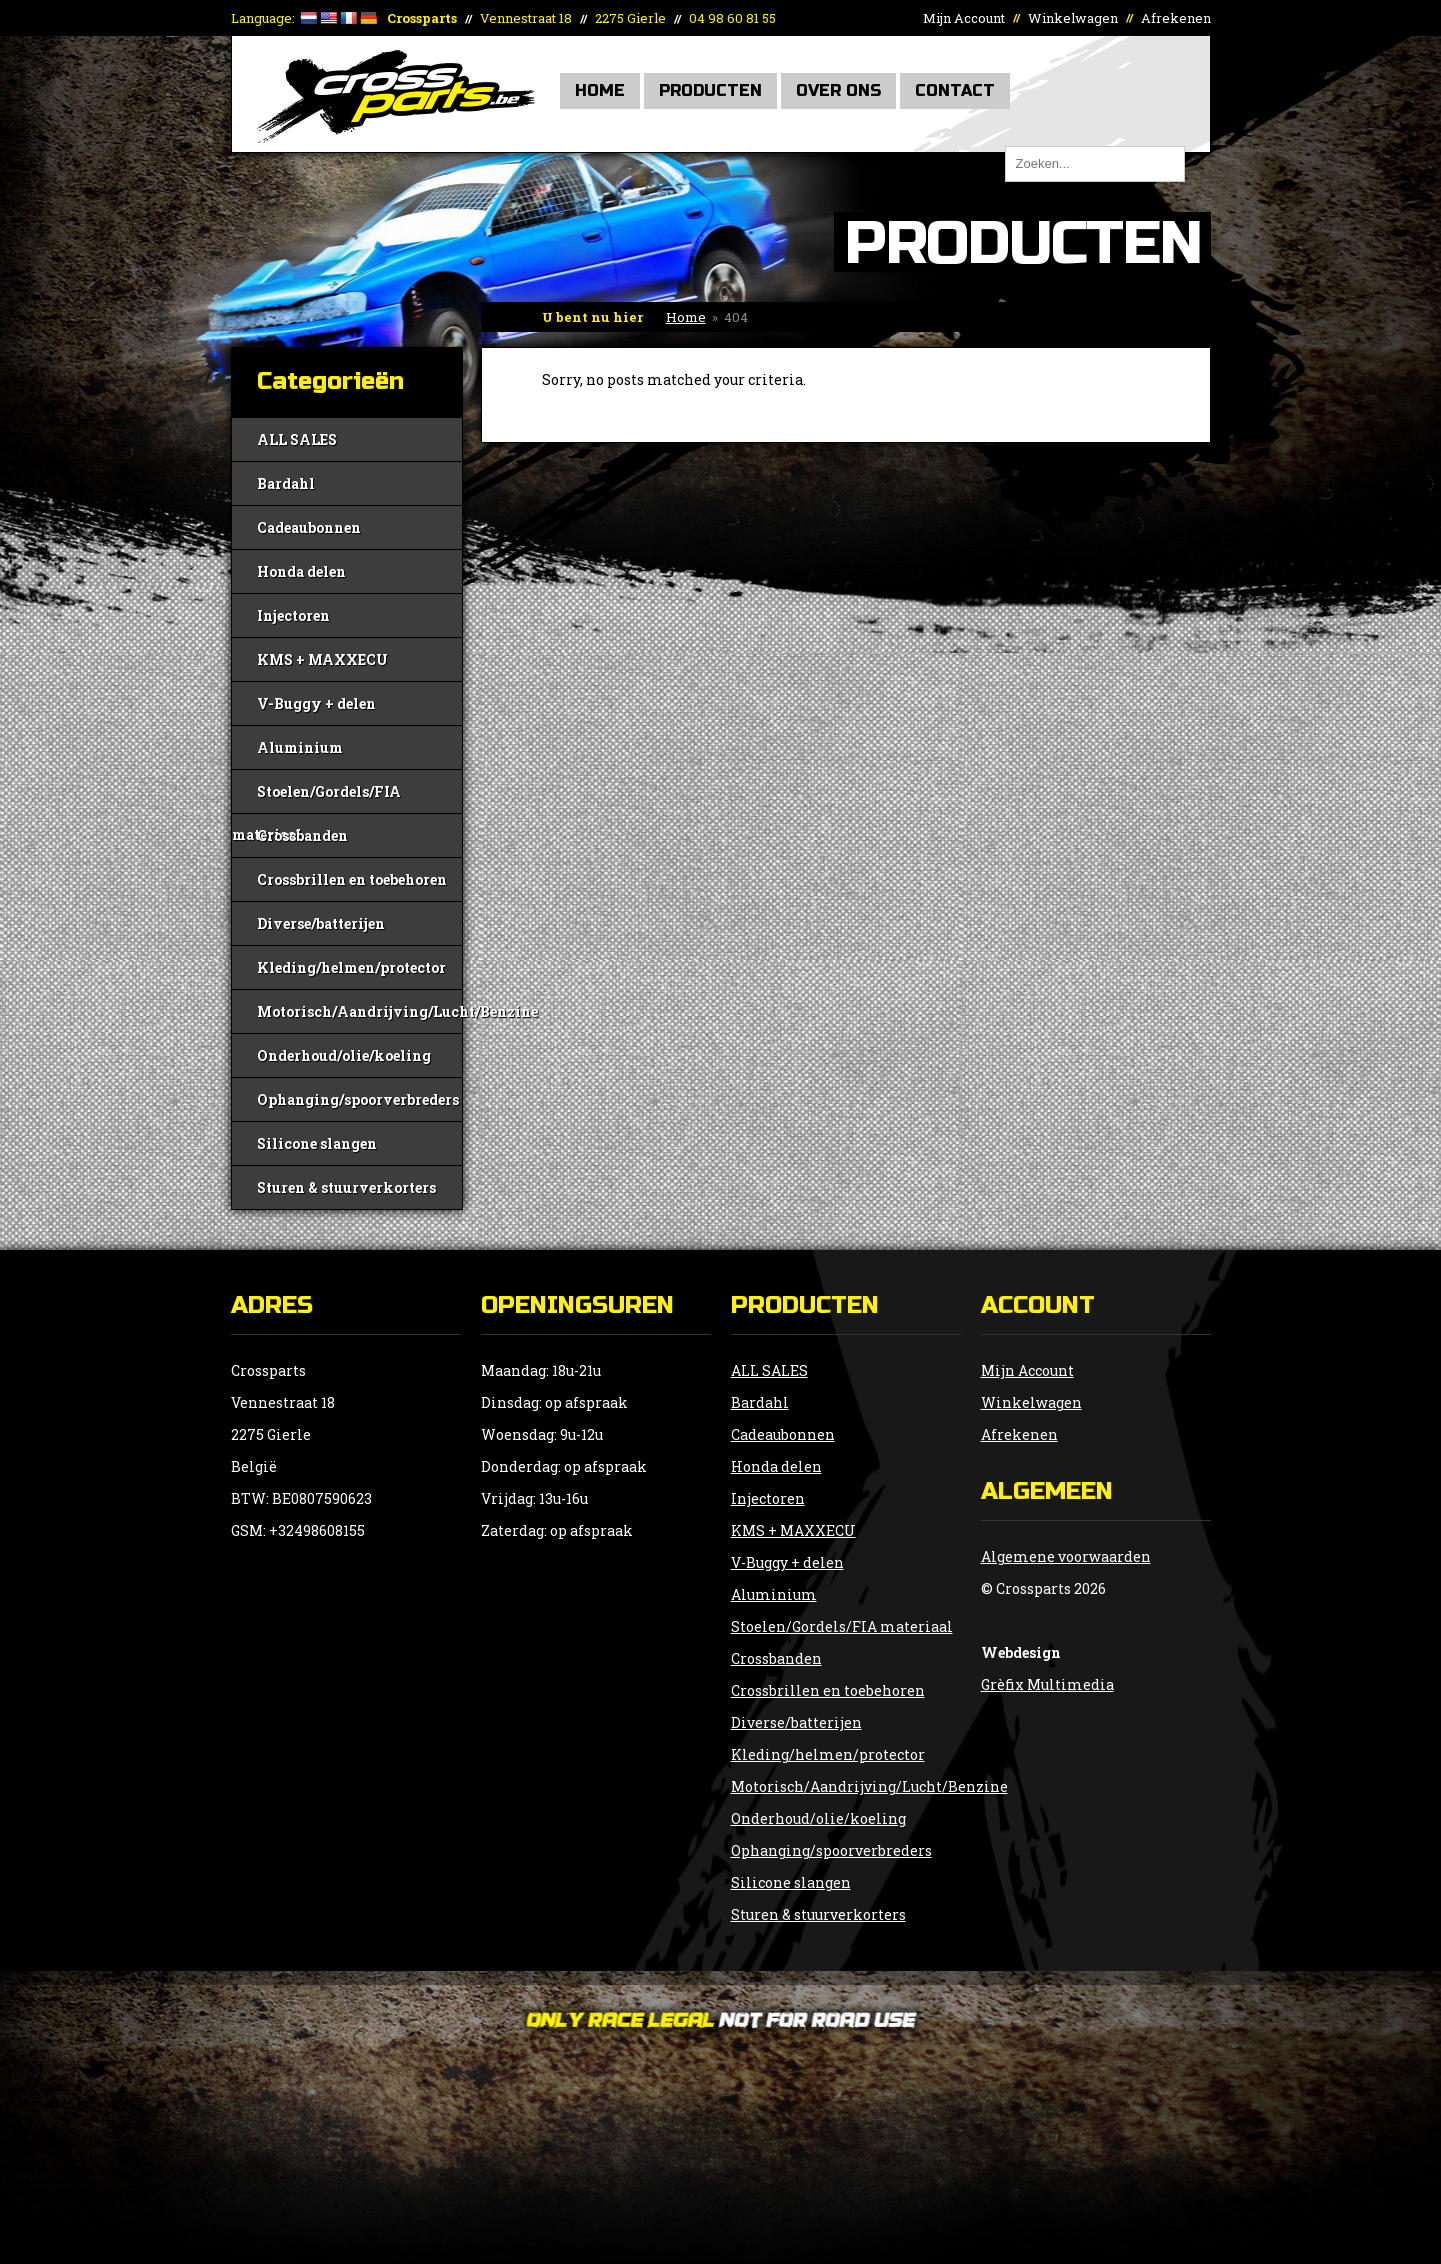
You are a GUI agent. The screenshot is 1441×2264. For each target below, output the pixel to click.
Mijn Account (964, 18)
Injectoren (293, 615)
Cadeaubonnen (309, 527)
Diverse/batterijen (321, 923)
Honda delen (301, 571)
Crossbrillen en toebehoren (352, 879)
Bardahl (286, 483)
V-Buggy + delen (316, 703)
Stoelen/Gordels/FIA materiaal (316, 797)
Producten (710, 90)
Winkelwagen (1073, 18)
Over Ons (838, 90)
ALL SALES (297, 439)
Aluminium (300, 747)
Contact (955, 90)
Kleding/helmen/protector (351, 967)
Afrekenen (1176, 18)
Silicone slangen (317, 1143)
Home (600, 90)
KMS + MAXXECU (322, 659)
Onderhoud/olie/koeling (344, 1055)
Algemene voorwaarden (1066, 1556)
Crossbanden (302, 835)
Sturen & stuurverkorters (346, 1187)
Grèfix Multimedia (1047, 1684)
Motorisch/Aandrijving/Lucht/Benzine (359, 1011)
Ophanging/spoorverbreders (358, 1099)
